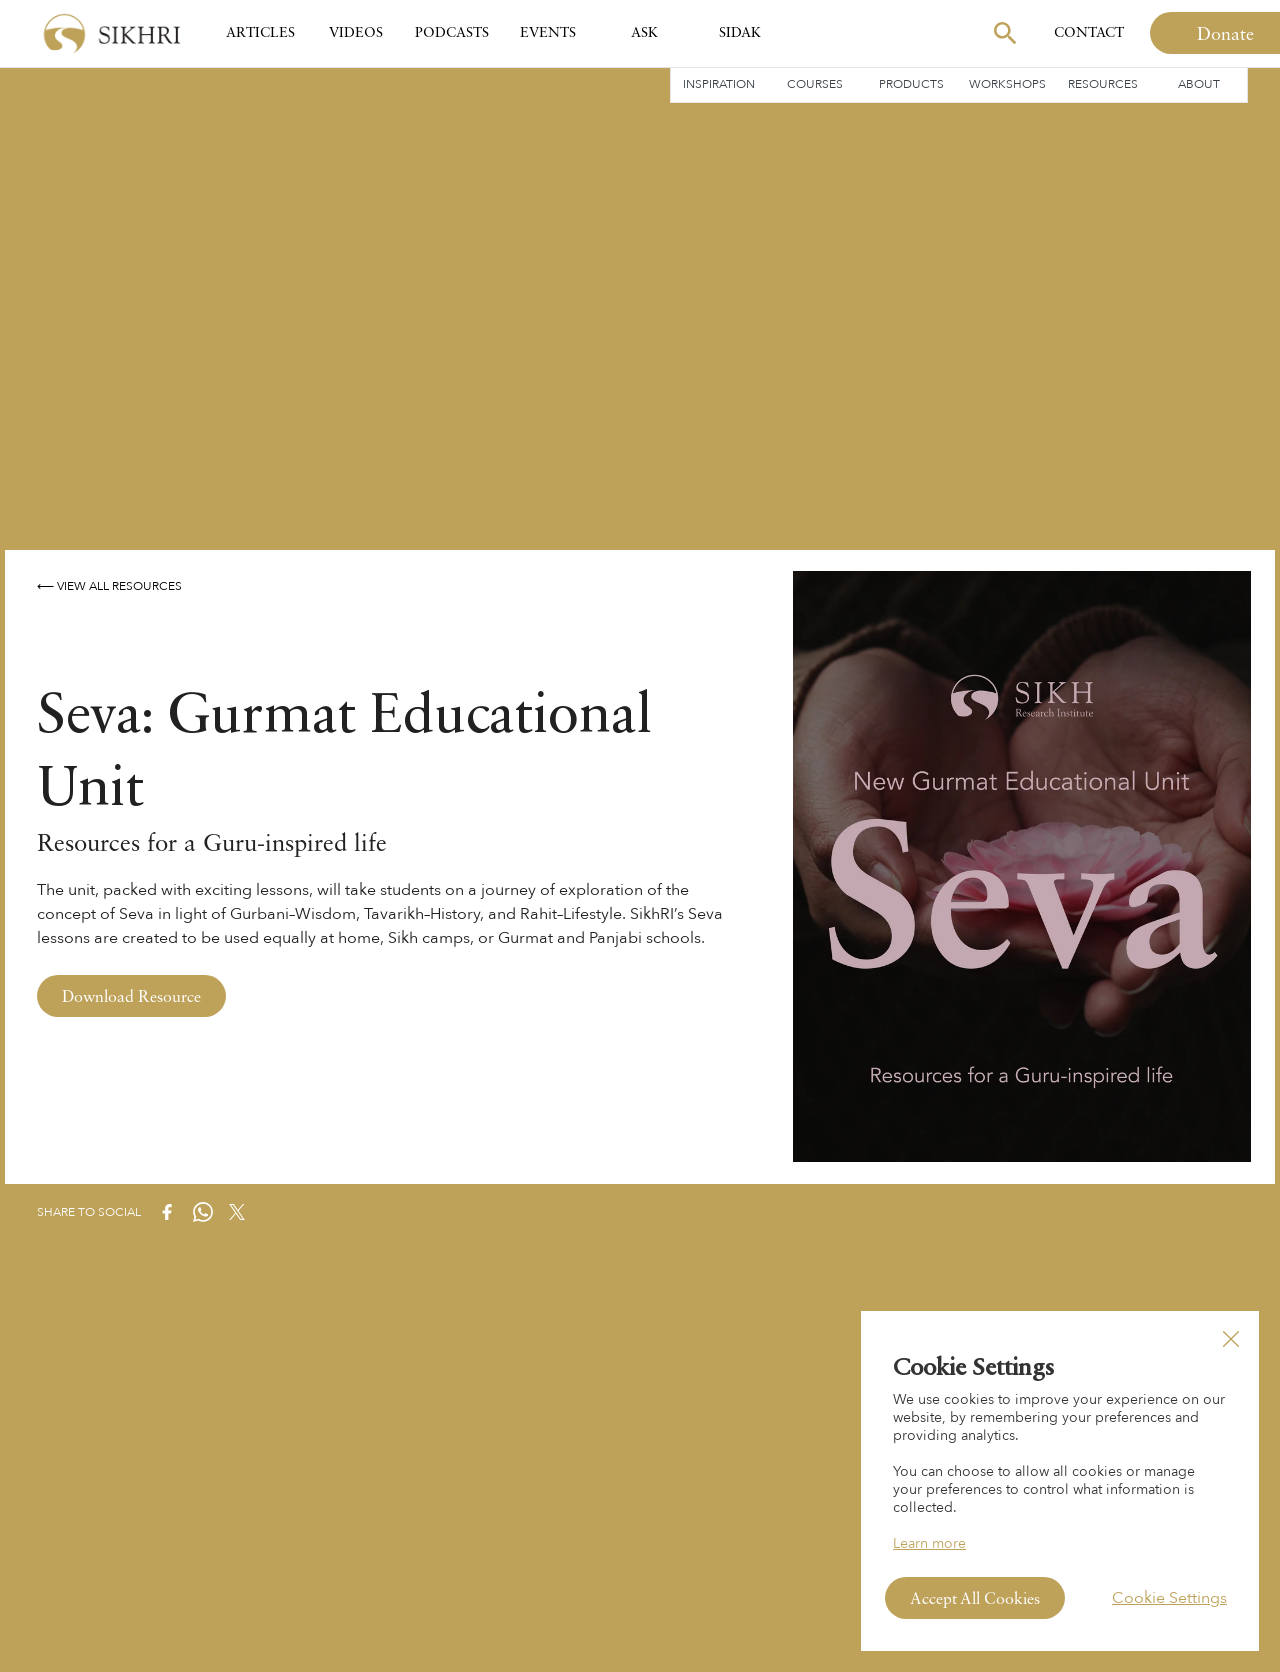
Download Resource (131, 998)
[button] (1231, 1339)
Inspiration (719, 84)
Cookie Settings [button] (1169, 1598)
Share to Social (89, 1212)
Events (548, 33)
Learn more (929, 1543)
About (1199, 84)
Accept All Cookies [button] (975, 1600)
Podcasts (452, 33)
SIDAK (740, 33)
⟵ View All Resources (109, 586)
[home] (112, 33)
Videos (356, 33)
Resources (1103, 84)
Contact (1089, 33)
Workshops (1007, 84)
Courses (815, 84)
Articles (260, 33)
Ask (644, 33)
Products (911, 84)
